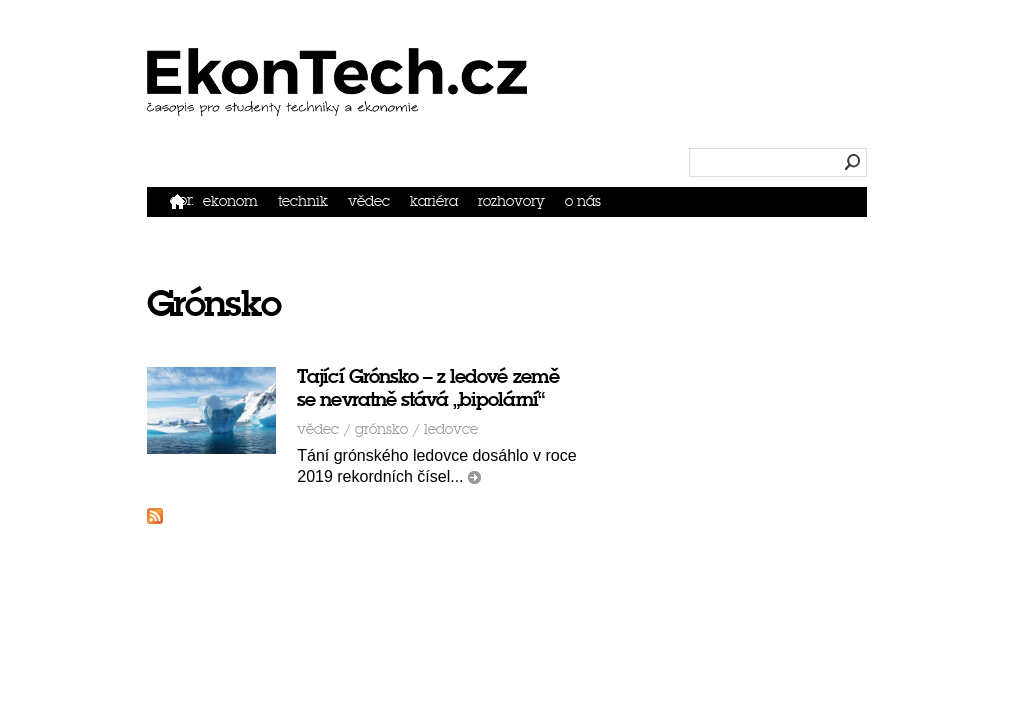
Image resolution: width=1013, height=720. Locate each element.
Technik (611, 106)
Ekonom (527, 106)
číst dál (364, 429)
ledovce (382, 381)
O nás (936, 106)
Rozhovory (853, 106)
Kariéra (763, 106)
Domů (471, 106)
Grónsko (312, 381)
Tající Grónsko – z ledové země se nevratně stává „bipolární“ (410, 340)
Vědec (688, 106)
